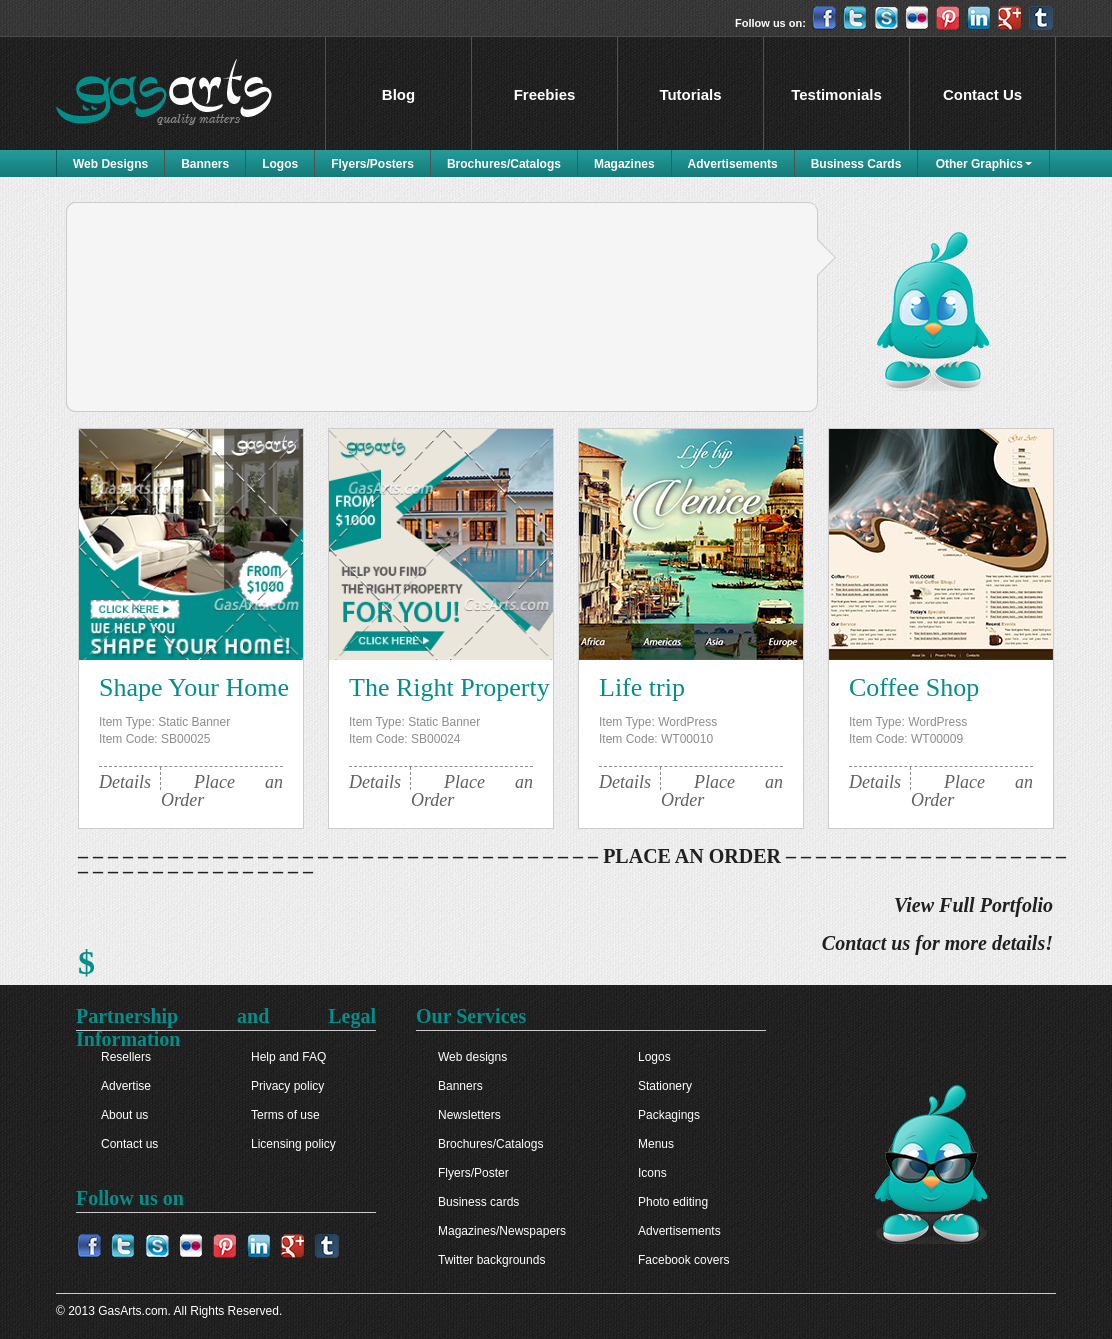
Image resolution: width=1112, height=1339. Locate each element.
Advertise (126, 1086)
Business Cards (856, 164)
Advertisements (733, 164)
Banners (205, 164)
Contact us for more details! (937, 943)
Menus (656, 1144)
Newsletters (469, 1115)
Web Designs (110, 164)
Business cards (478, 1202)
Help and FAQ (288, 1057)
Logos (280, 164)
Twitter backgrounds (491, 1260)
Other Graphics (979, 164)
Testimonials (836, 94)
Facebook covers (683, 1260)
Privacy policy (287, 1086)
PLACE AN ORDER (692, 856)
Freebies (545, 94)
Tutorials (690, 94)
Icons (652, 1173)
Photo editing (673, 1202)
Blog (398, 94)
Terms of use (285, 1115)
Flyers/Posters (372, 164)
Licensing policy (293, 1144)
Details (125, 782)
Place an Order (222, 791)
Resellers (126, 1057)
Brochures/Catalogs (504, 164)
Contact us (129, 1144)
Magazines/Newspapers (502, 1231)
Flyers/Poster (473, 1173)
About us (124, 1115)
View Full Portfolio (973, 905)
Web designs (472, 1057)
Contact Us (982, 94)
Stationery (665, 1086)
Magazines (624, 164)
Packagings (669, 1115)
